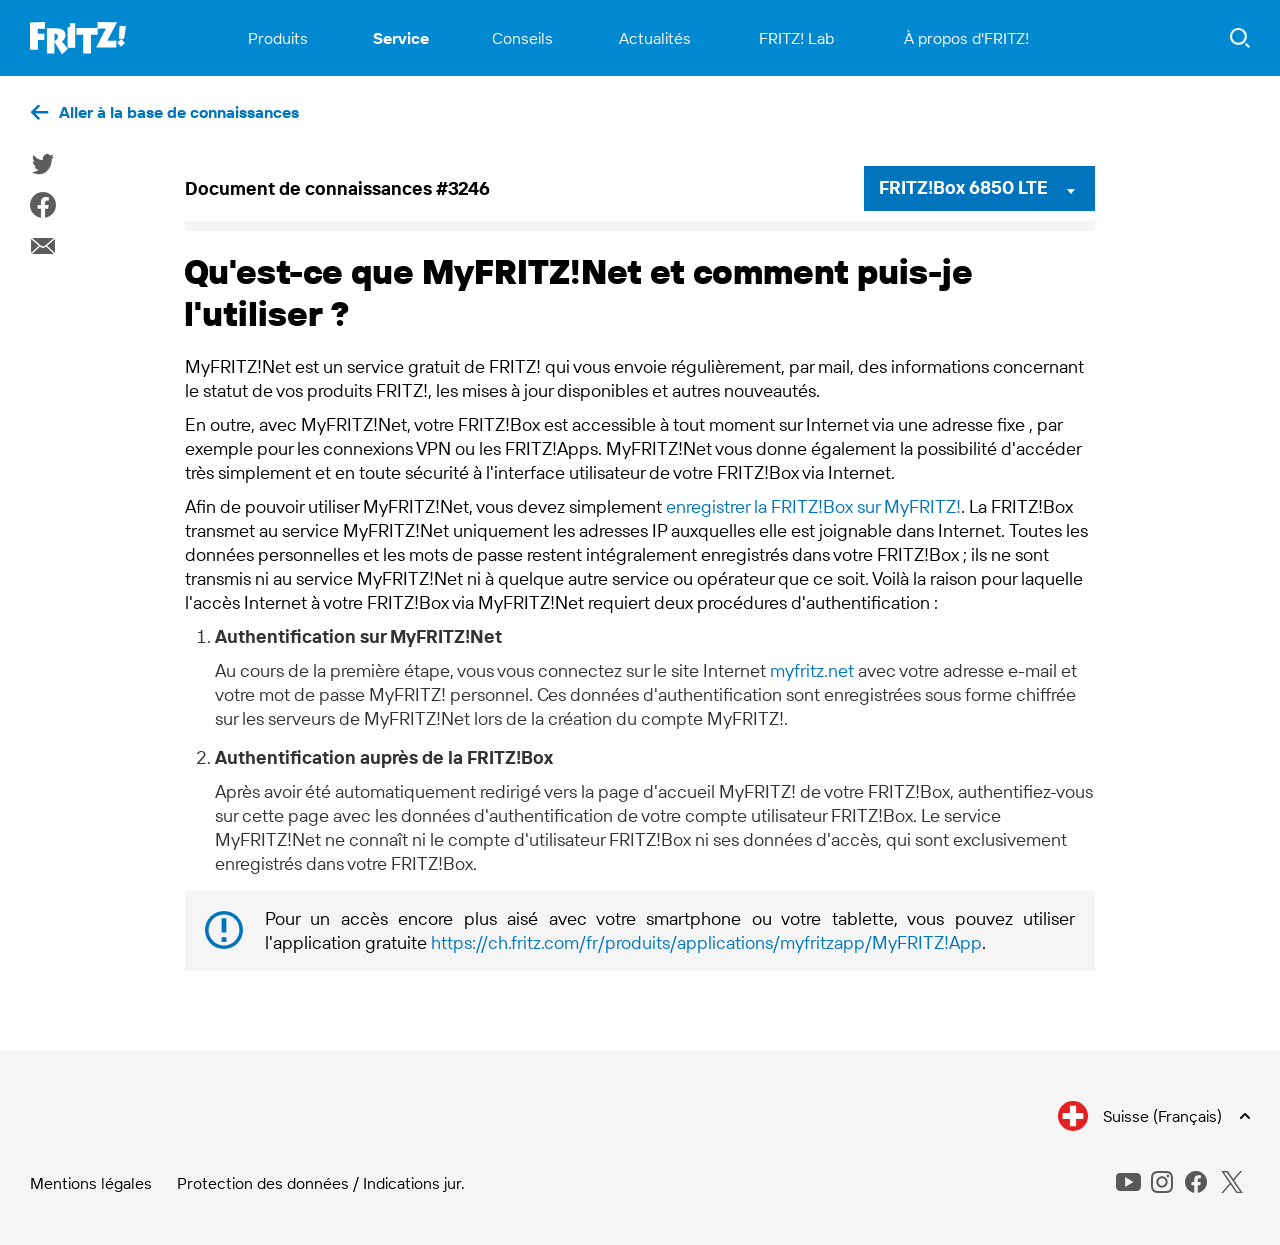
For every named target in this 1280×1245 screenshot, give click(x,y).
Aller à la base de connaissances (179, 112)
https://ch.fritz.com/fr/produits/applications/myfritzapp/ (706, 942)
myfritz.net (812, 670)
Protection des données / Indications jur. (321, 1183)
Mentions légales (91, 1183)
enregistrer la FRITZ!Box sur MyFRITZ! (813, 506)
